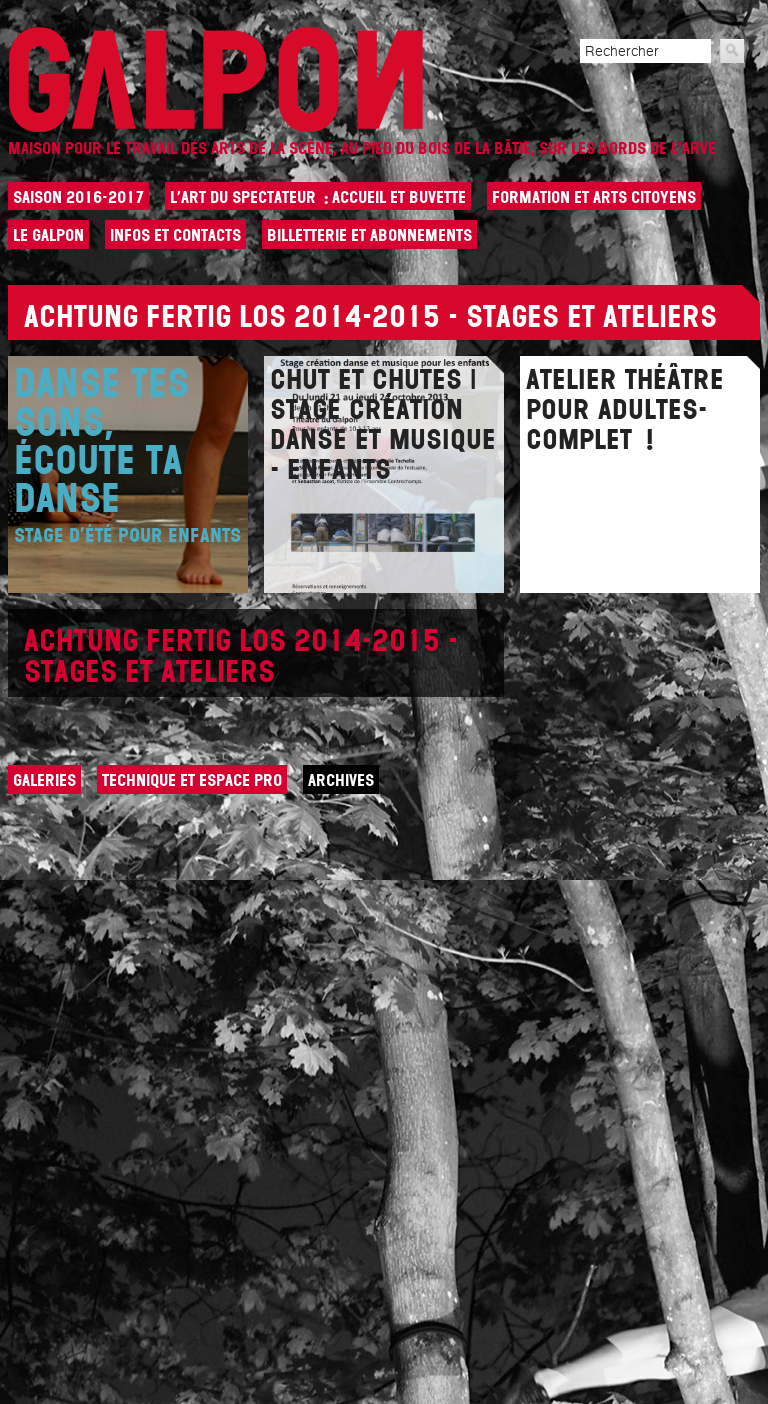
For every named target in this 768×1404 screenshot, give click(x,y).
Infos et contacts (175, 235)
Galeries (44, 780)
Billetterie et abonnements (369, 235)
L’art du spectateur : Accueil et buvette (318, 197)
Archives (341, 780)
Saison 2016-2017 (78, 197)
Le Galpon (48, 235)
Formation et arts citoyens (594, 197)
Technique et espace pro (192, 780)
